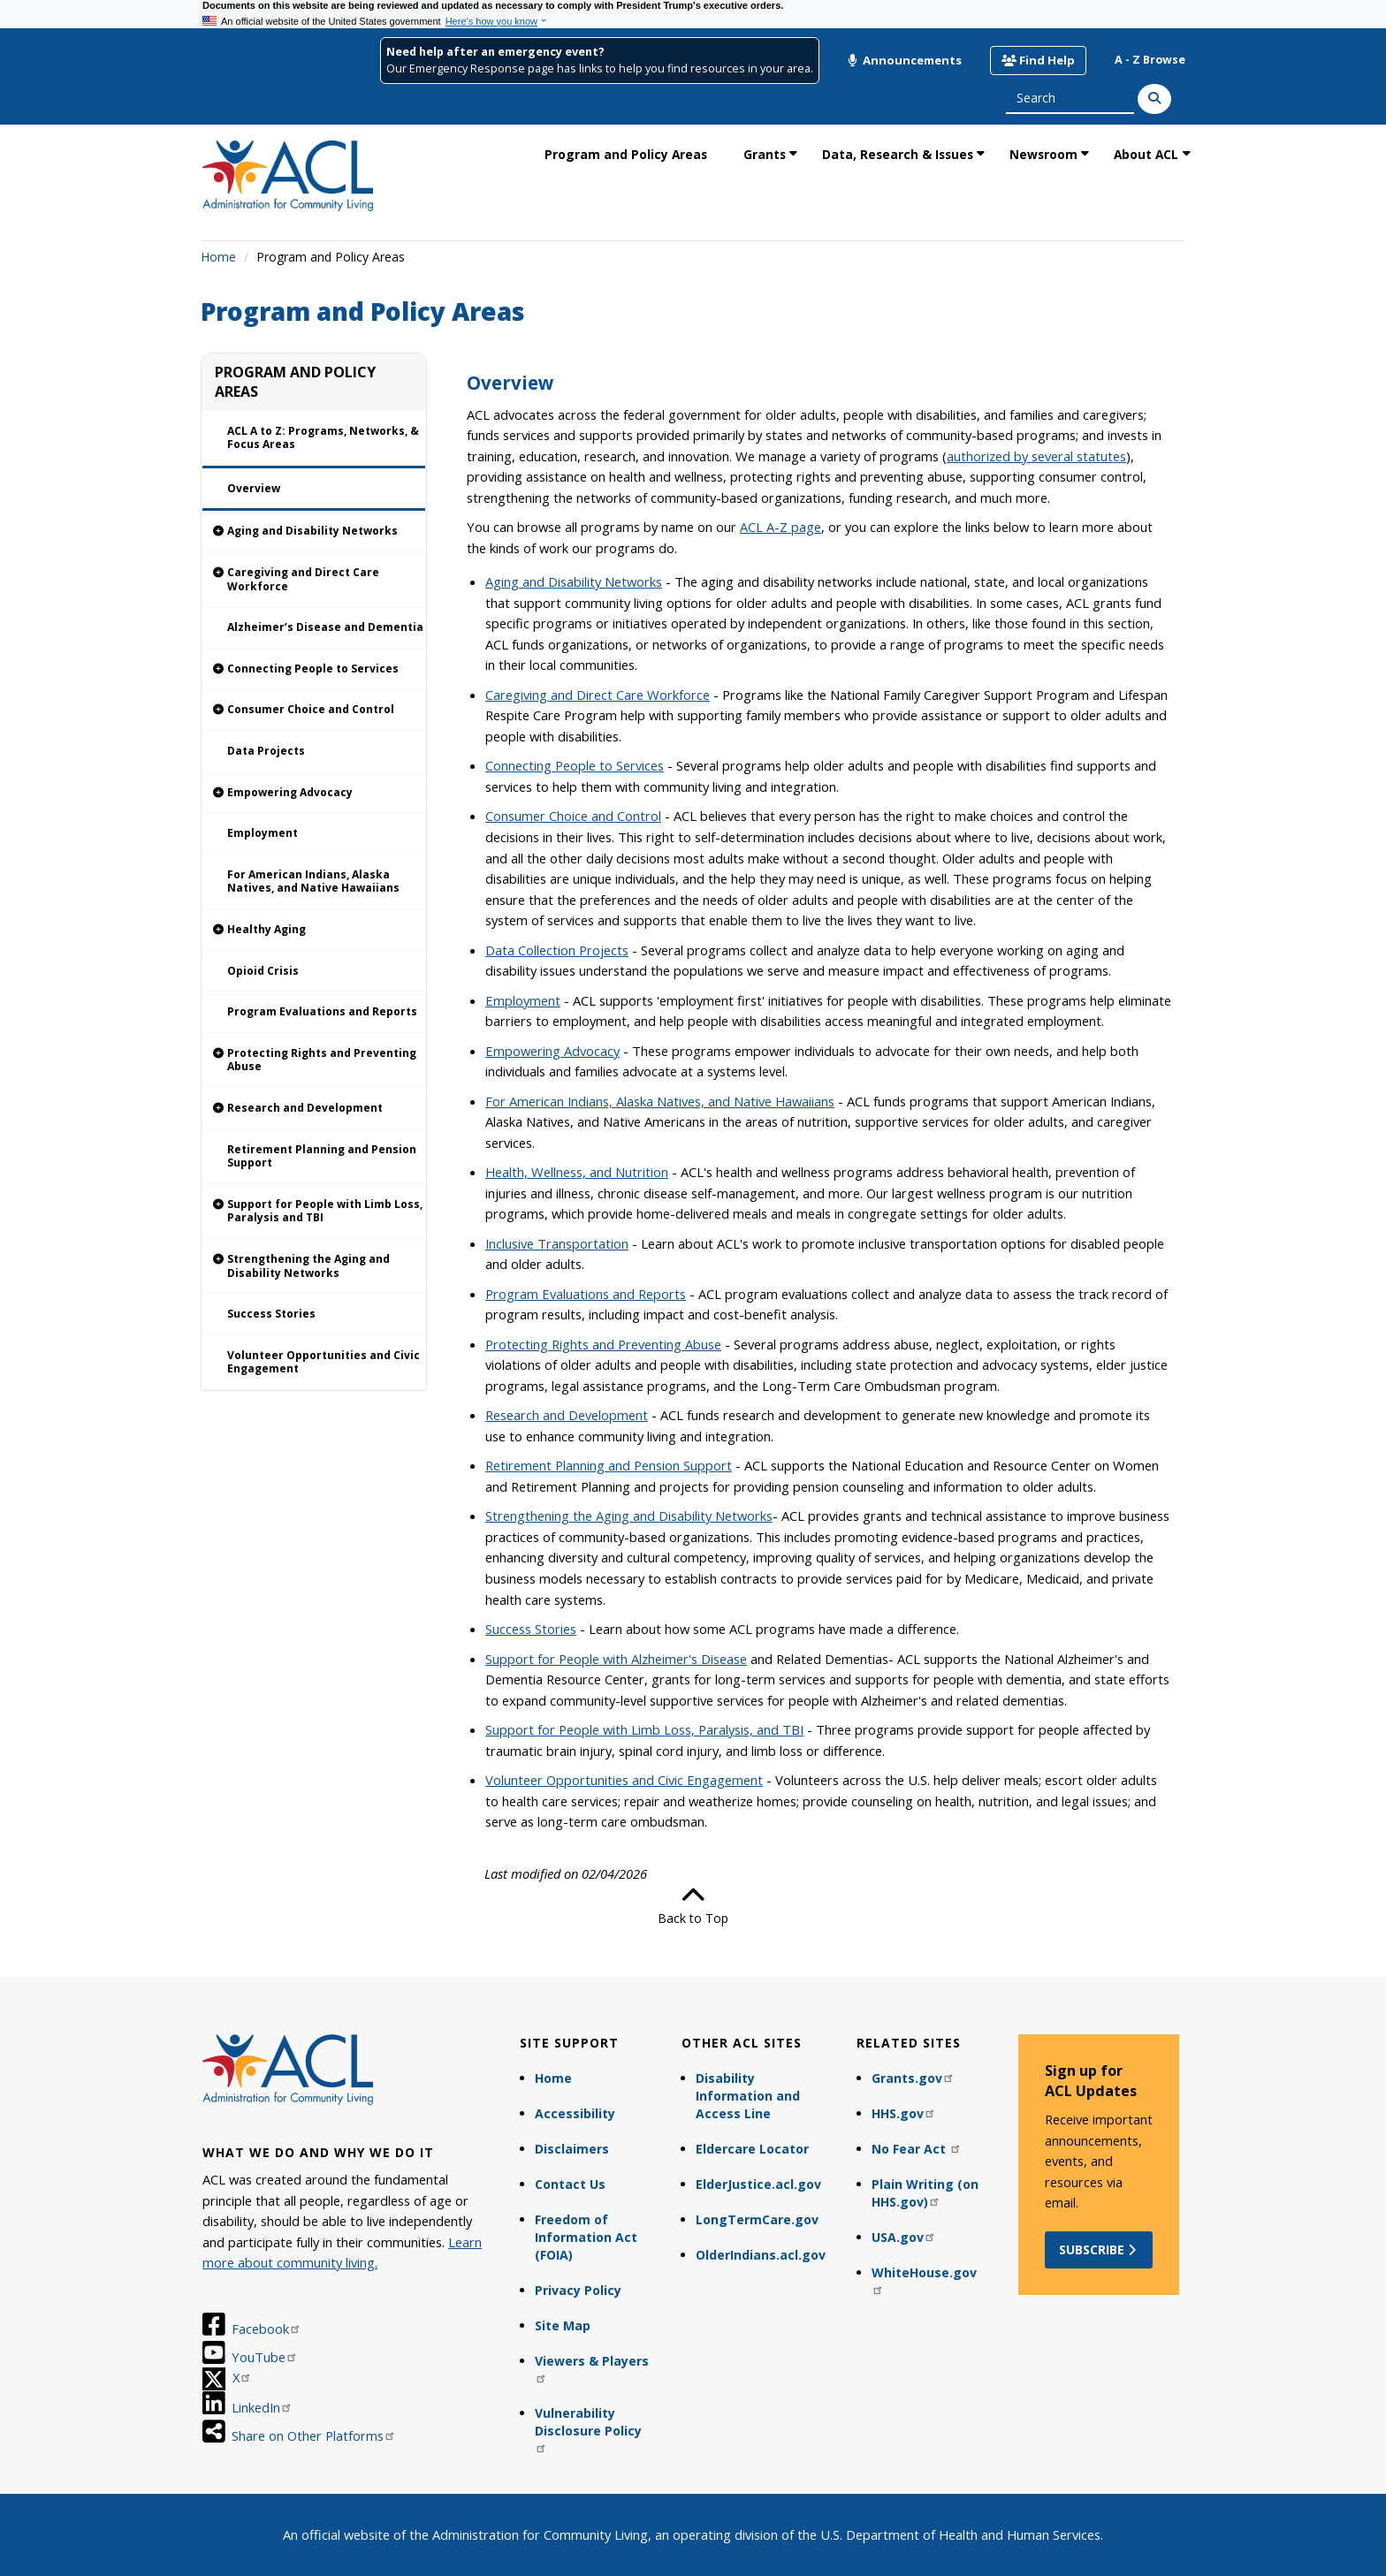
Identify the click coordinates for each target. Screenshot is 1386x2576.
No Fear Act (917, 2148)
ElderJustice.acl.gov (758, 2184)
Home (218, 256)
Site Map (562, 2325)
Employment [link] (262, 832)
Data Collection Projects (556, 950)
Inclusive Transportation (556, 1243)
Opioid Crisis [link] (263, 970)
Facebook (266, 2328)
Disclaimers (572, 2148)
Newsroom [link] (1043, 154)
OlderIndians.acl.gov (761, 2254)
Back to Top (693, 1905)
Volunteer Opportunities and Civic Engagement (624, 1780)
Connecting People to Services (574, 765)
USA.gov (904, 2237)
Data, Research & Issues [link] (897, 154)
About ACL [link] (1146, 154)
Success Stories (530, 1629)
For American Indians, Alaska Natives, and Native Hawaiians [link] (313, 881)
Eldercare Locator (752, 2148)
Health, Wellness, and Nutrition (576, 1172)
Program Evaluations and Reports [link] (322, 1011)
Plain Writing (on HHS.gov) (925, 2193)
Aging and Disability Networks (573, 581)
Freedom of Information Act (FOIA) (586, 2237)
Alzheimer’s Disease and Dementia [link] (325, 627)
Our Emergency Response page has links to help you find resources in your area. (599, 68)
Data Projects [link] (266, 750)
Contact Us (570, 2184)
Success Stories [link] (271, 1313)
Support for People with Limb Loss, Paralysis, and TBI (644, 1729)
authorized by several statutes (1036, 456)
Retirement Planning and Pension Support (608, 1465)
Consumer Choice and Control (573, 815)
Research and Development (566, 1415)
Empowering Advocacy (552, 1051)
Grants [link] (764, 154)
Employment (522, 1000)
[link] (313, 531)
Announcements (904, 60)
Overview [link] (253, 488)
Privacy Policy (578, 2290)
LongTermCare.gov (757, 2219)
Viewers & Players (592, 2367)
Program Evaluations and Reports (585, 1294)
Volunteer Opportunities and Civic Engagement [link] (323, 1362)
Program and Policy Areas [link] (625, 154)
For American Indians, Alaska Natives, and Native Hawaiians (659, 1101)
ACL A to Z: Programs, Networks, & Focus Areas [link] (323, 437)
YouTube (265, 2357)
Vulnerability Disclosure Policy (588, 2429)
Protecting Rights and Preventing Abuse (603, 1344)
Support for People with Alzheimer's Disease (616, 1659)
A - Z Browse (1150, 59)
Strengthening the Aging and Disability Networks (629, 1515)
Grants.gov (913, 2078)
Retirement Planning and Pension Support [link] (321, 1156)
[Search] (1154, 99)
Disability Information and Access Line (748, 2096)
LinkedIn (262, 2407)
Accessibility (575, 2113)
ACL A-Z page (780, 527)
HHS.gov (904, 2113)
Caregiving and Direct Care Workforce (597, 694)
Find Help (1038, 60)
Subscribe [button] (1099, 2249)
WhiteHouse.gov (924, 2279)
